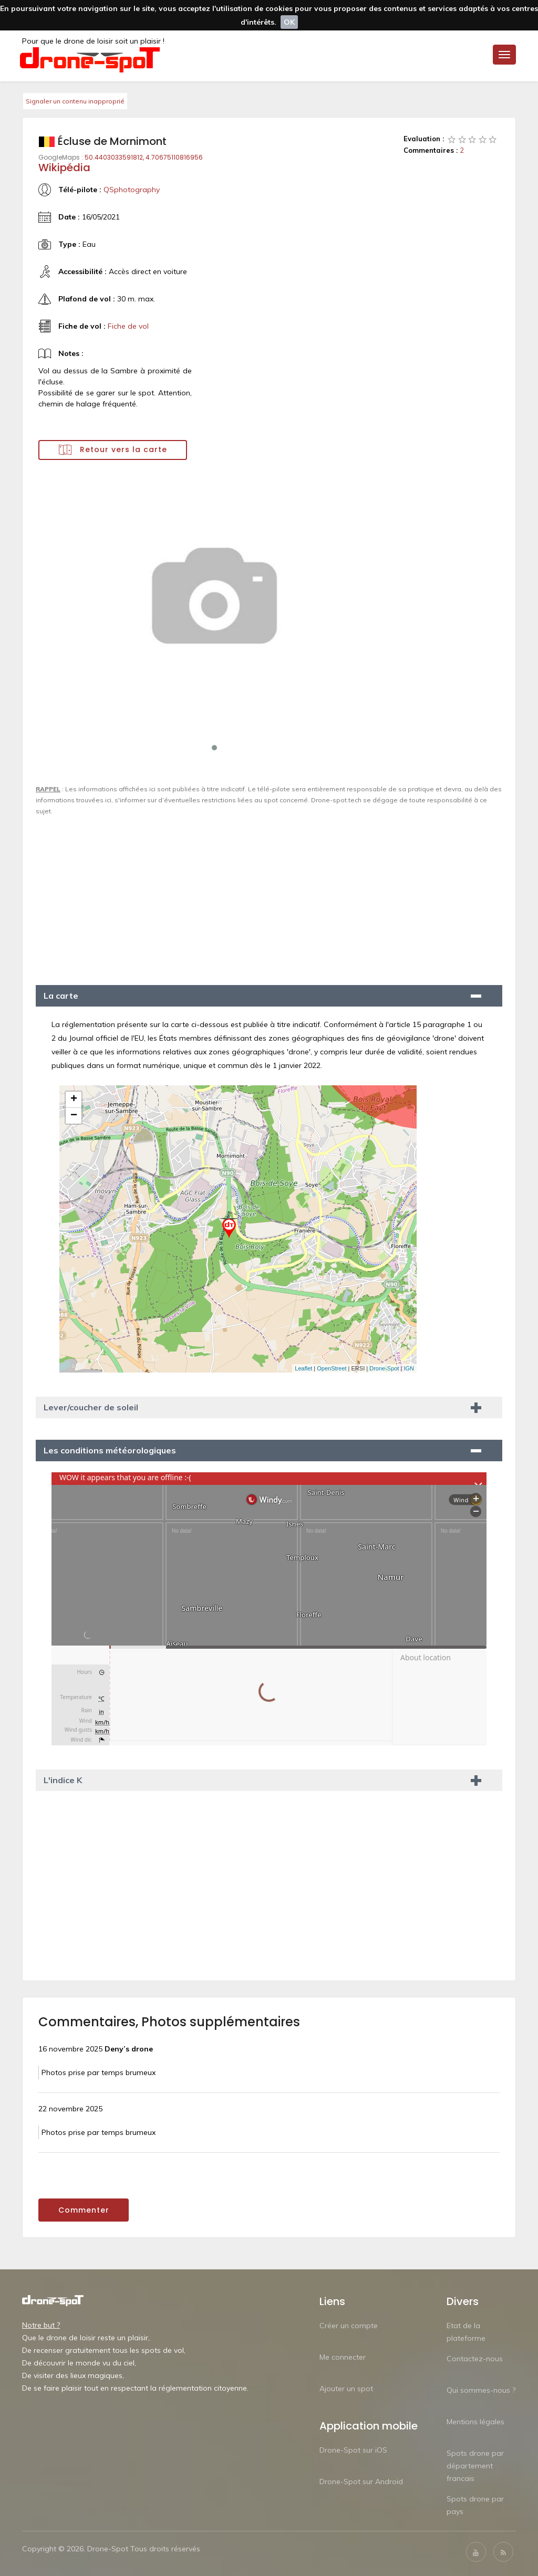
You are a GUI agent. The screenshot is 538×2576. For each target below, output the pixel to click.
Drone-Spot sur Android (361, 2481)
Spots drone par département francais (475, 2465)
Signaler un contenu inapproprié (75, 101)
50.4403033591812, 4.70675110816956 (144, 157)
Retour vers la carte (113, 449)
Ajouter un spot (346, 2388)
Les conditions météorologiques (110, 1450)
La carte (61, 995)
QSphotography (132, 189)
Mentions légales (475, 2421)
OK (289, 22)
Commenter (83, 2210)
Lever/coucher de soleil (91, 1407)
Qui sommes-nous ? (481, 2390)
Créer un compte (348, 2325)
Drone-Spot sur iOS (353, 2450)
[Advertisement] (269, 895)
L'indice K (63, 1780)
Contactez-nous (475, 2358)
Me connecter (342, 2357)
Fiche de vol (128, 326)
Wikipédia (64, 167)
